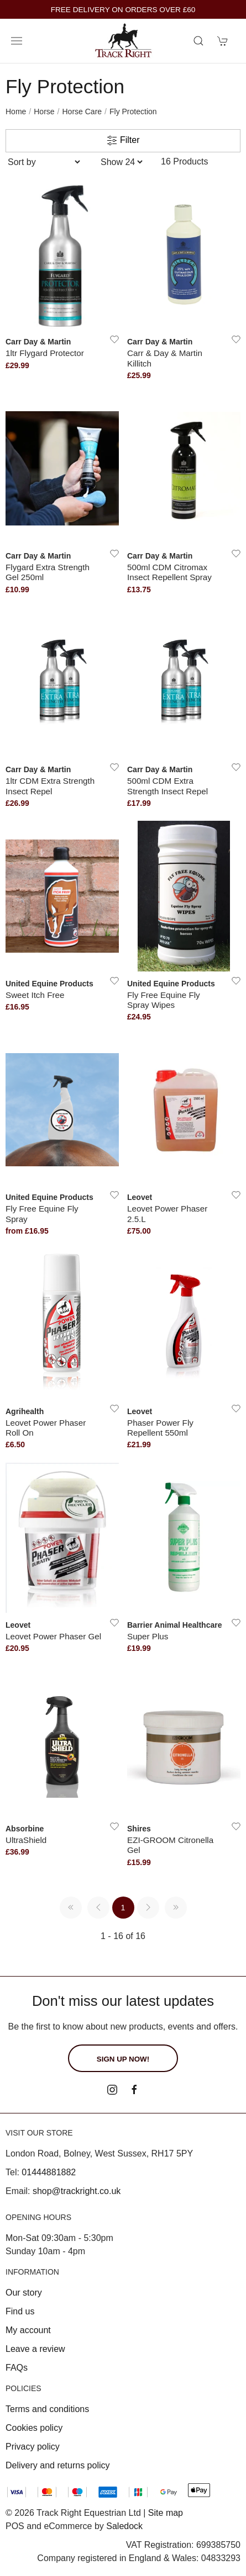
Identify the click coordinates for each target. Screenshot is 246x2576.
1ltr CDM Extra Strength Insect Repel (50, 785)
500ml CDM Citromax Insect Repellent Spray (169, 572)
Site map (165, 2512)
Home (16, 111)
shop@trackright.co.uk (77, 2191)
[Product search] (198, 41)
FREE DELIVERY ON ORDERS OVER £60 (123, 10)
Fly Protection (133, 111)
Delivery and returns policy (58, 2465)
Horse (44, 111)
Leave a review (35, 2349)
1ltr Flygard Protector (45, 353)
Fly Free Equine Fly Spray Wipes (163, 1000)
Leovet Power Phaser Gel (53, 1636)
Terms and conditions (47, 2409)
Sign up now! (123, 2059)
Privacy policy (33, 2446)
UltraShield (26, 1840)
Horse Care (82, 111)
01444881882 (49, 2172)
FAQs (17, 2367)
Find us (20, 2311)
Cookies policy (34, 2427)
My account (28, 2330)
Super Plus (147, 1636)
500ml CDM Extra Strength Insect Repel (167, 785)
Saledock (124, 2526)
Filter (123, 140)
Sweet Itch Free (35, 995)
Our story (24, 2292)
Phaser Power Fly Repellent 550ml (160, 1427)
